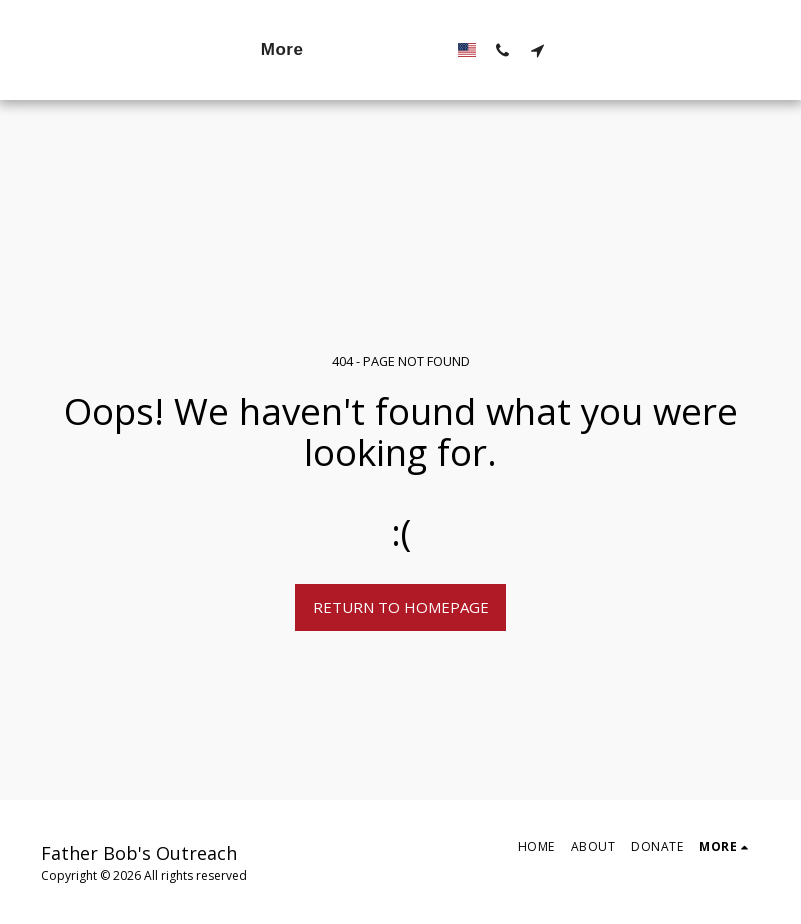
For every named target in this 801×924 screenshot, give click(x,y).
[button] (599, 50)
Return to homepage (401, 607)
